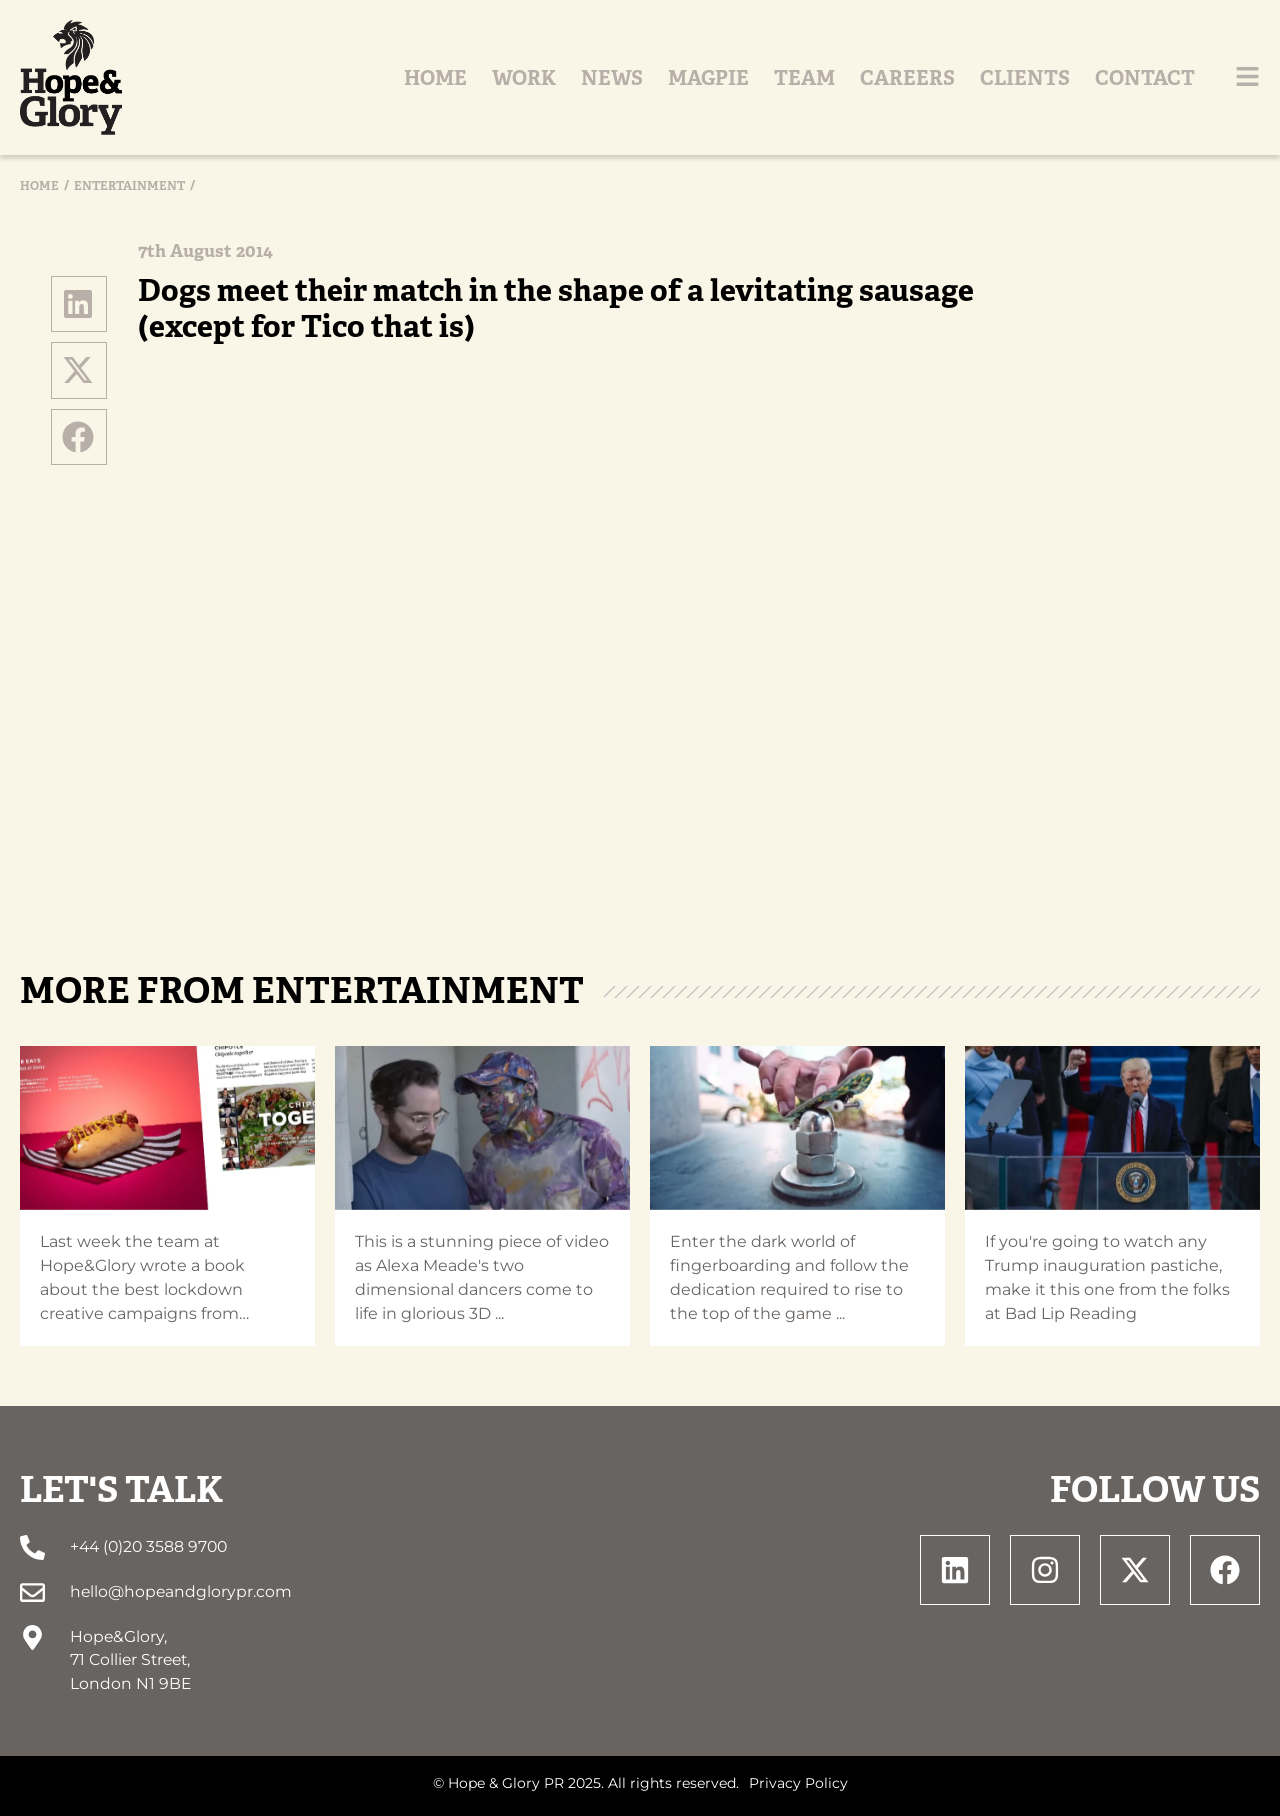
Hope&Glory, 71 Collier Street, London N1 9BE (131, 1660)
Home (435, 78)
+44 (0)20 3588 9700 (148, 1546)
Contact (1145, 78)
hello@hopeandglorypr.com (181, 1591)
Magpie (708, 78)
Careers (907, 78)
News (612, 78)
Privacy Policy (798, 1783)
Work (524, 78)
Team (804, 78)
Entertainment (129, 186)
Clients (1025, 78)
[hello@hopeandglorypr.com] (32, 1592)
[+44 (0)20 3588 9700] (32, 1547)
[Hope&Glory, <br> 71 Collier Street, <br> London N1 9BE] (32, 1637)
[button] (79, 304)
